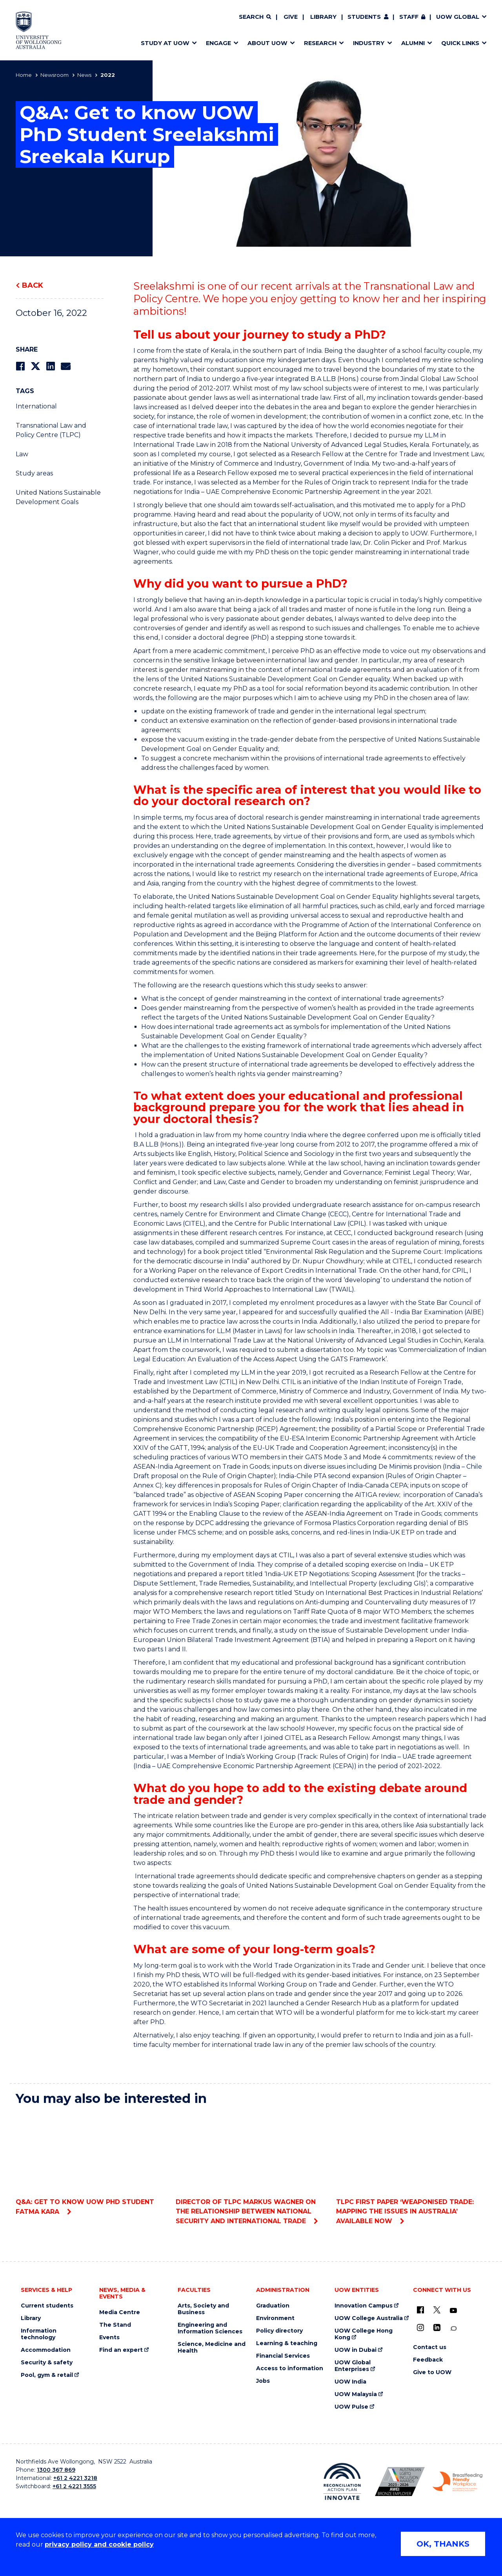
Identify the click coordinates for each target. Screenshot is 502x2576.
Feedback (428, 2359)
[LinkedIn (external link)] (436, 2327)
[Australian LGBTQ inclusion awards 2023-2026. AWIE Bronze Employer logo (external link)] (400, 2481)
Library (323, 16)
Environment (275, 2318)
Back (32, 285)
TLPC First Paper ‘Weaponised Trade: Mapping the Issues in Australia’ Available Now (411, 2168)
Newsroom (54, 75)
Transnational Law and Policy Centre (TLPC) (51, 430)
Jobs (263, 2381)
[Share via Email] (65, 366)
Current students (47, 2305)
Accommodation (46, 2350)
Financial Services (283, 2356)
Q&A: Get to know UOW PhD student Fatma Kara (91, 2163)
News (84, 75)
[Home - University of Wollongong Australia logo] (39, 30)
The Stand (115, 2325)
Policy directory (279, 2330)
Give (291, 16)
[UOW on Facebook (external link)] (420, 2309)
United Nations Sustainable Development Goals (58, 497)
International (36, 406)
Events (109, 2337)
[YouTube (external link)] (453, 2310)
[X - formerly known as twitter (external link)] (436, 2309)
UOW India (350, 2381)
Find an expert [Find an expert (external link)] (121, 2350)
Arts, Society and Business (203, 2309)
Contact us (429, 2347)
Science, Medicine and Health (212, 2347)
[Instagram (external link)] (420, 2327)
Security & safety (47, 2362)
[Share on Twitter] (35, 366)
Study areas (34, 473)
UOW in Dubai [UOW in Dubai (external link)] (355, 2350)
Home (24, 75)
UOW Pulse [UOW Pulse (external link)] (351, 2407)
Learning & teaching (286, 2343)
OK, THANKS (443, 2544)
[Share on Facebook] (20, 366)
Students (364, 16)
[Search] (255, 17)
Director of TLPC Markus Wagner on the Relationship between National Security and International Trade (251, 2168)
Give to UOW (432, 2372)
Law (22, 454)
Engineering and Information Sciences (210, 2328)
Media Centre (119, 2312)
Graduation (272, 2305)
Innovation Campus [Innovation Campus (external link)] (364, 2305)
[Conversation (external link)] (453, 2328)
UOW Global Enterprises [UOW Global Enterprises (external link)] (353, 2366)
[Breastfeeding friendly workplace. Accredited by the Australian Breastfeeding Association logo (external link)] (457, 2481)
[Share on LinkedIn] (50, 366)
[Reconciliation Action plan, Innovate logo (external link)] (342, 2481)
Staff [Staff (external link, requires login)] (408, 16)
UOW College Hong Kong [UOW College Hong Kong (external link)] (364, 2334)
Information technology (38, 2334)
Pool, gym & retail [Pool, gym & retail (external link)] (47, 2375)
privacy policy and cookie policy (99, 2544)
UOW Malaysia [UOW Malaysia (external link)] (356, 2394)
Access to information (289, 2368)
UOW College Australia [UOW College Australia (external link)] (369, 2318)
